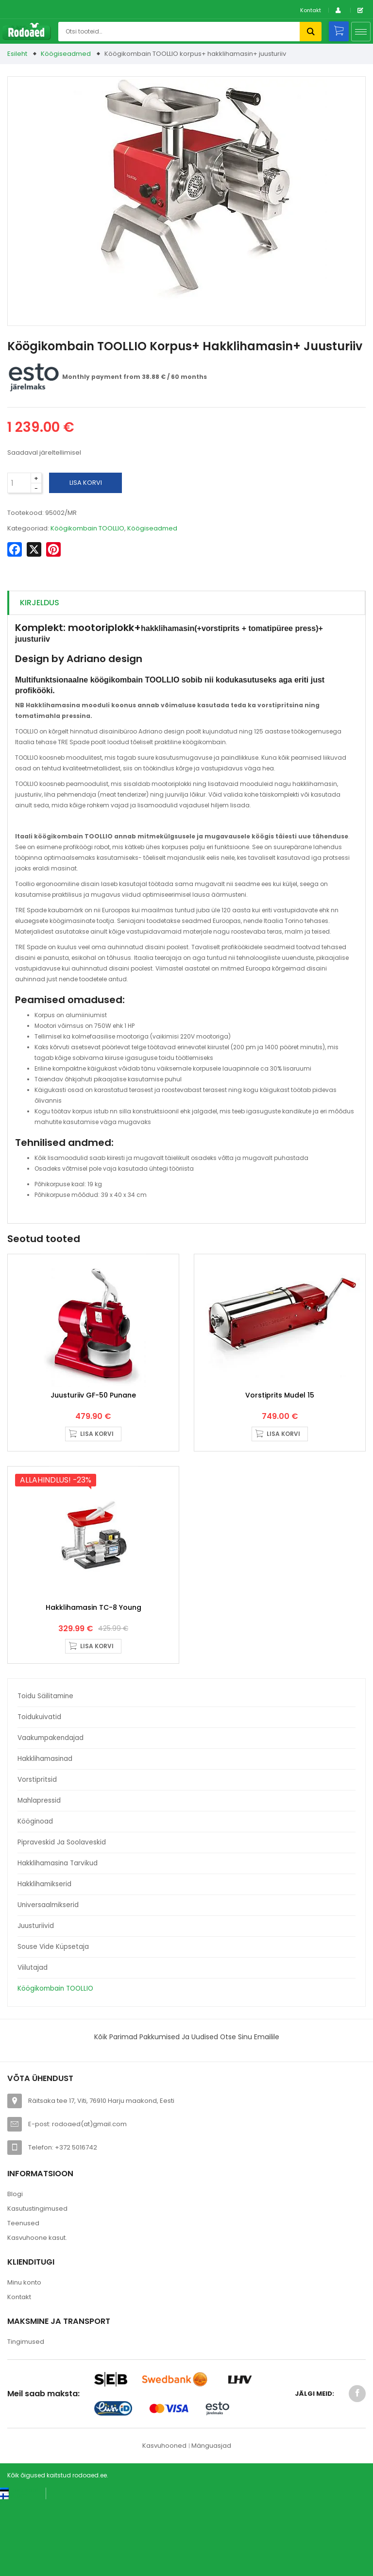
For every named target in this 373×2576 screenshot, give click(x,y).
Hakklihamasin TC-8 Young (93, 1683)
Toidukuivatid (39, 1792)
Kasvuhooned (164, 2520)
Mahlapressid (39, 1876)
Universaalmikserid (48, 1980)
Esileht (17, 53)
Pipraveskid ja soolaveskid (61, 1918)
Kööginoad (35, 1897)
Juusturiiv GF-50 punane (93, 1433)
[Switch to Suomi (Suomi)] (14, 2571)
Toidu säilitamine (45, 1771)
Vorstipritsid (37, 1855)
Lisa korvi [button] (97, 1471)
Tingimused (25, 2417)
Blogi (15, 2269)
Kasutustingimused (37, 2283)
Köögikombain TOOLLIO (55, 2064)
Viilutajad (32, 2043)
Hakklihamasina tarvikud (57, 1939)
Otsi (311, 31)
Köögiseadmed (66, 53)
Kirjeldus (39, 602)
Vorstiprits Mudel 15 (279, 1433)
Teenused (23, 2298)
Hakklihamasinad (44, 1834)
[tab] (186, 603)
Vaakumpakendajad (50, 1813)
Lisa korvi (85, 482)
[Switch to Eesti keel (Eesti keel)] (19, 2565)
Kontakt (310, 10)
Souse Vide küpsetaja (53, 2022)
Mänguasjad (211, 2520)
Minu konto (24, 2357)
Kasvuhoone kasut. (37, 2313)
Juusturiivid (35, 2001)
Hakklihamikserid (44, 1959)
